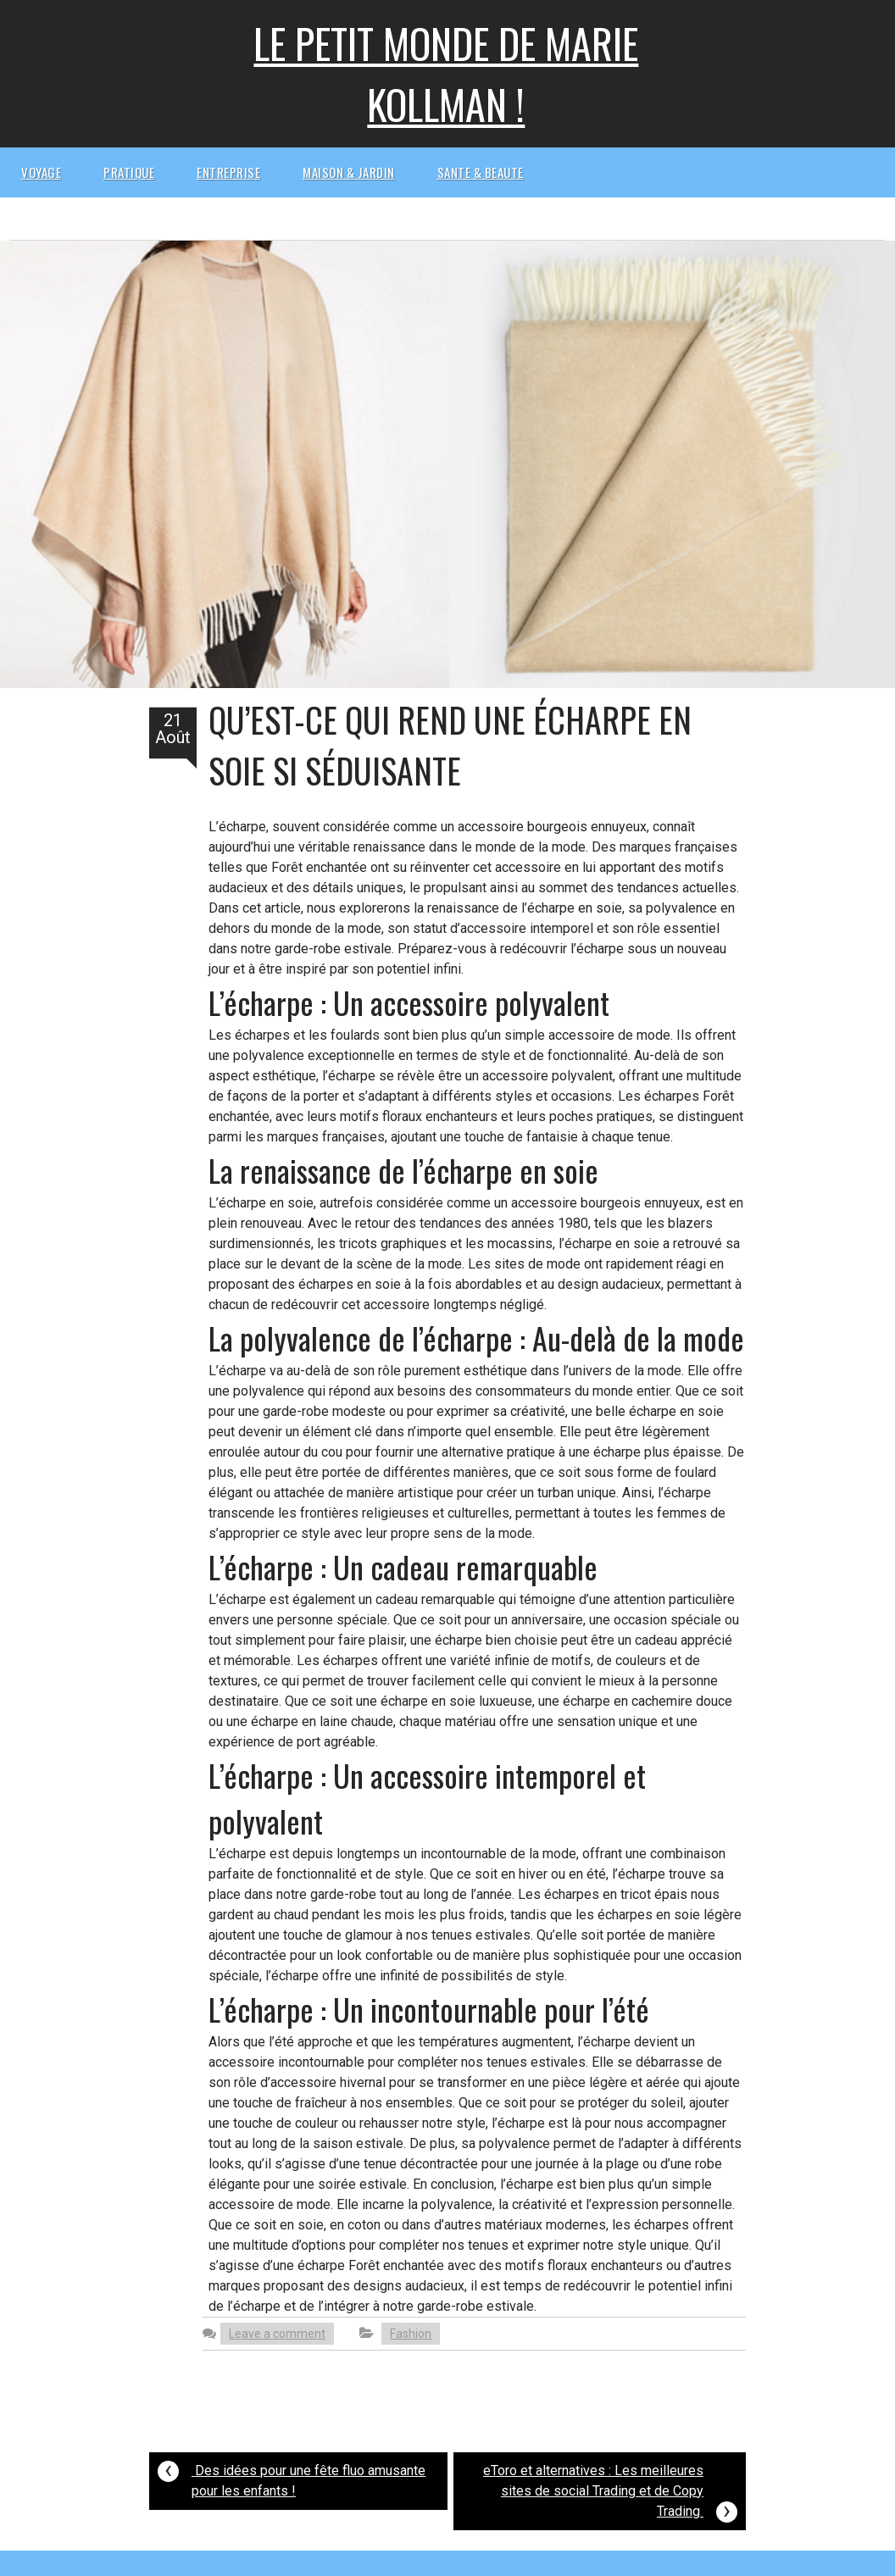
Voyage (41, 172)
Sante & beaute (480, 172)
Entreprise (228, 172)
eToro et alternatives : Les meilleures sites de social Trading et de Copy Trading (610, 2493)
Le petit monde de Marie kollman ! (445, 73)
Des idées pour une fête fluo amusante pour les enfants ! (291, 2476)
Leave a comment (277, 2333)
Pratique (128, 172)
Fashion (410, 2333)
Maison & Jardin (349, 172)
